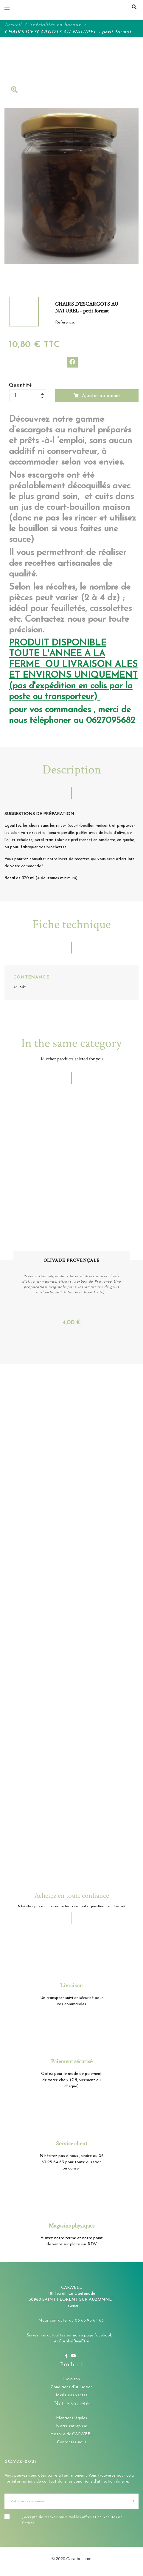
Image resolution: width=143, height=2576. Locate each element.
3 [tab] (27, 1325)
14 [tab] (125, 1325)
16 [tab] (71, 1333)
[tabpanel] (71, 1212)
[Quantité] (28, 396)
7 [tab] (63, 1325)
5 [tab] (45, 1325)
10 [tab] (89, 1325)
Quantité (20, 385)
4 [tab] (36, 1325)
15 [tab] (134, 1325)
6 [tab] (54, 1325)
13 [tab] (116, 1325)
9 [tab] (80, 1325)
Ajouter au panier (97, 395)
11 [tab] (98, 1325)
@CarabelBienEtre (71, 2341)
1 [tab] (9, 1325)
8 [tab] (71, 1325)
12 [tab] (107, 1325)
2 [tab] (18, 1325)
